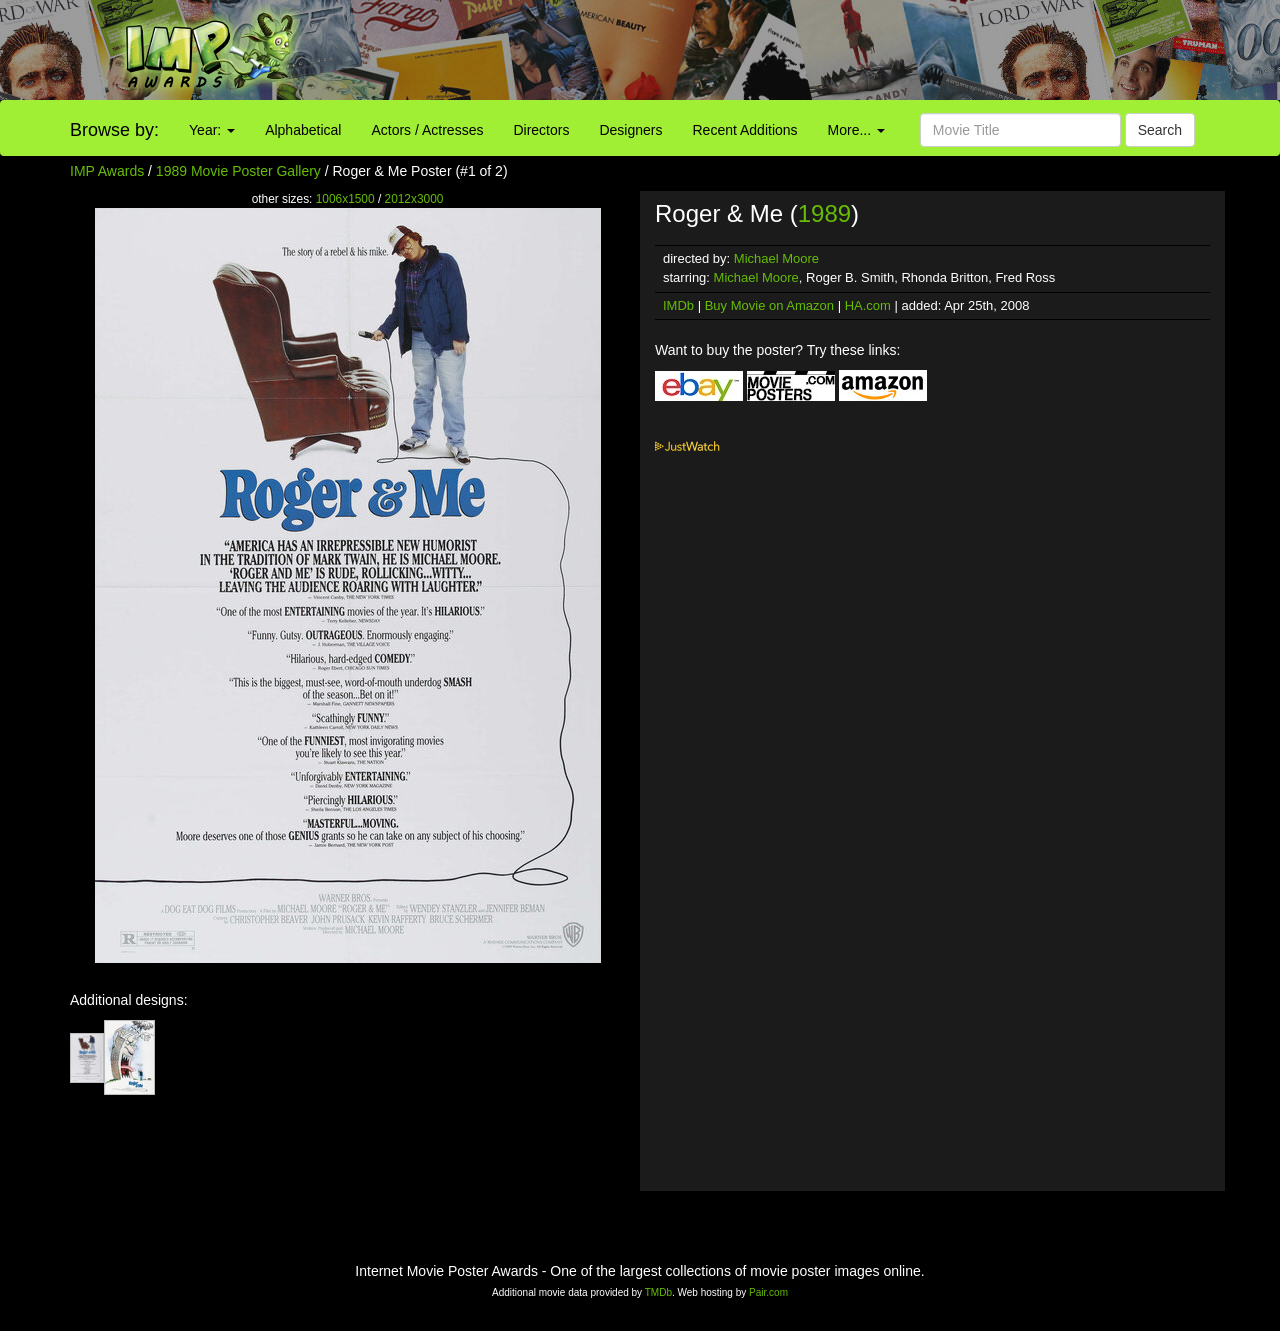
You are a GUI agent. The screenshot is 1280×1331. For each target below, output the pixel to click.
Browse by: (114, 130)
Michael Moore (776, 258)
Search (1160, 130)
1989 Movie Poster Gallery (238, 171)
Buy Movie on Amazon (769, 305)
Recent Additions (745, 130)
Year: (212, 130)
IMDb (678, 305)
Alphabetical (303, 130)
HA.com (868, 305)
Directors (541, 130)
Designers (630, 130)
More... (856, 130)
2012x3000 (414, 199)
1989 (824, 213)
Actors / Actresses (427, 130)
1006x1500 (345, 199)
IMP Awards (107, 171)
